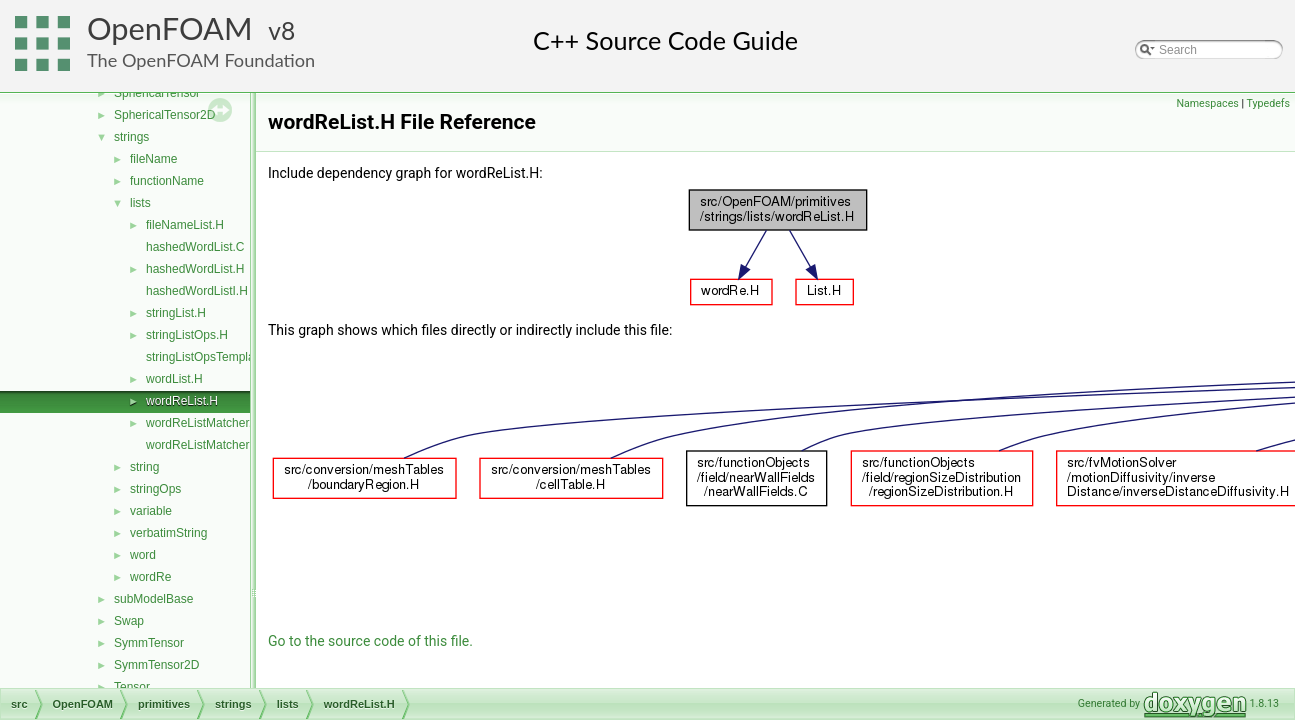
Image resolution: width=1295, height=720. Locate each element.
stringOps (155, 489)
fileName (153, 159)
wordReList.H (182, 401)
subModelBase (153, 599)
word (143, 555)
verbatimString (168, 533)
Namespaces (1207, 103)
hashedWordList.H (195, 269)
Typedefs (1268, 103)
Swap (129, 621)
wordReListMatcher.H (203, 423)
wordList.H (174, 379)
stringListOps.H (187, 335)
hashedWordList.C (195, 247)
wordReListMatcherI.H (205, 445)
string (144, 467)
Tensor (132, 687)
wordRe (150, 577)
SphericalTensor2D (164, 115)
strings (131, 137)
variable (151, 511)
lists (140, 203)
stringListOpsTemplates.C (214, 357)
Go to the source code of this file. (370, 641)
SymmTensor (149, 643)
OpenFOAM (170, 28)
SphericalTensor (157, 93)
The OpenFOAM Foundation (201, 60)
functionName (167, 181)
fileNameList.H (185, 225)
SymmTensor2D (156, 665)
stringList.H (176, 313)
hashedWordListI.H (197, 291)
